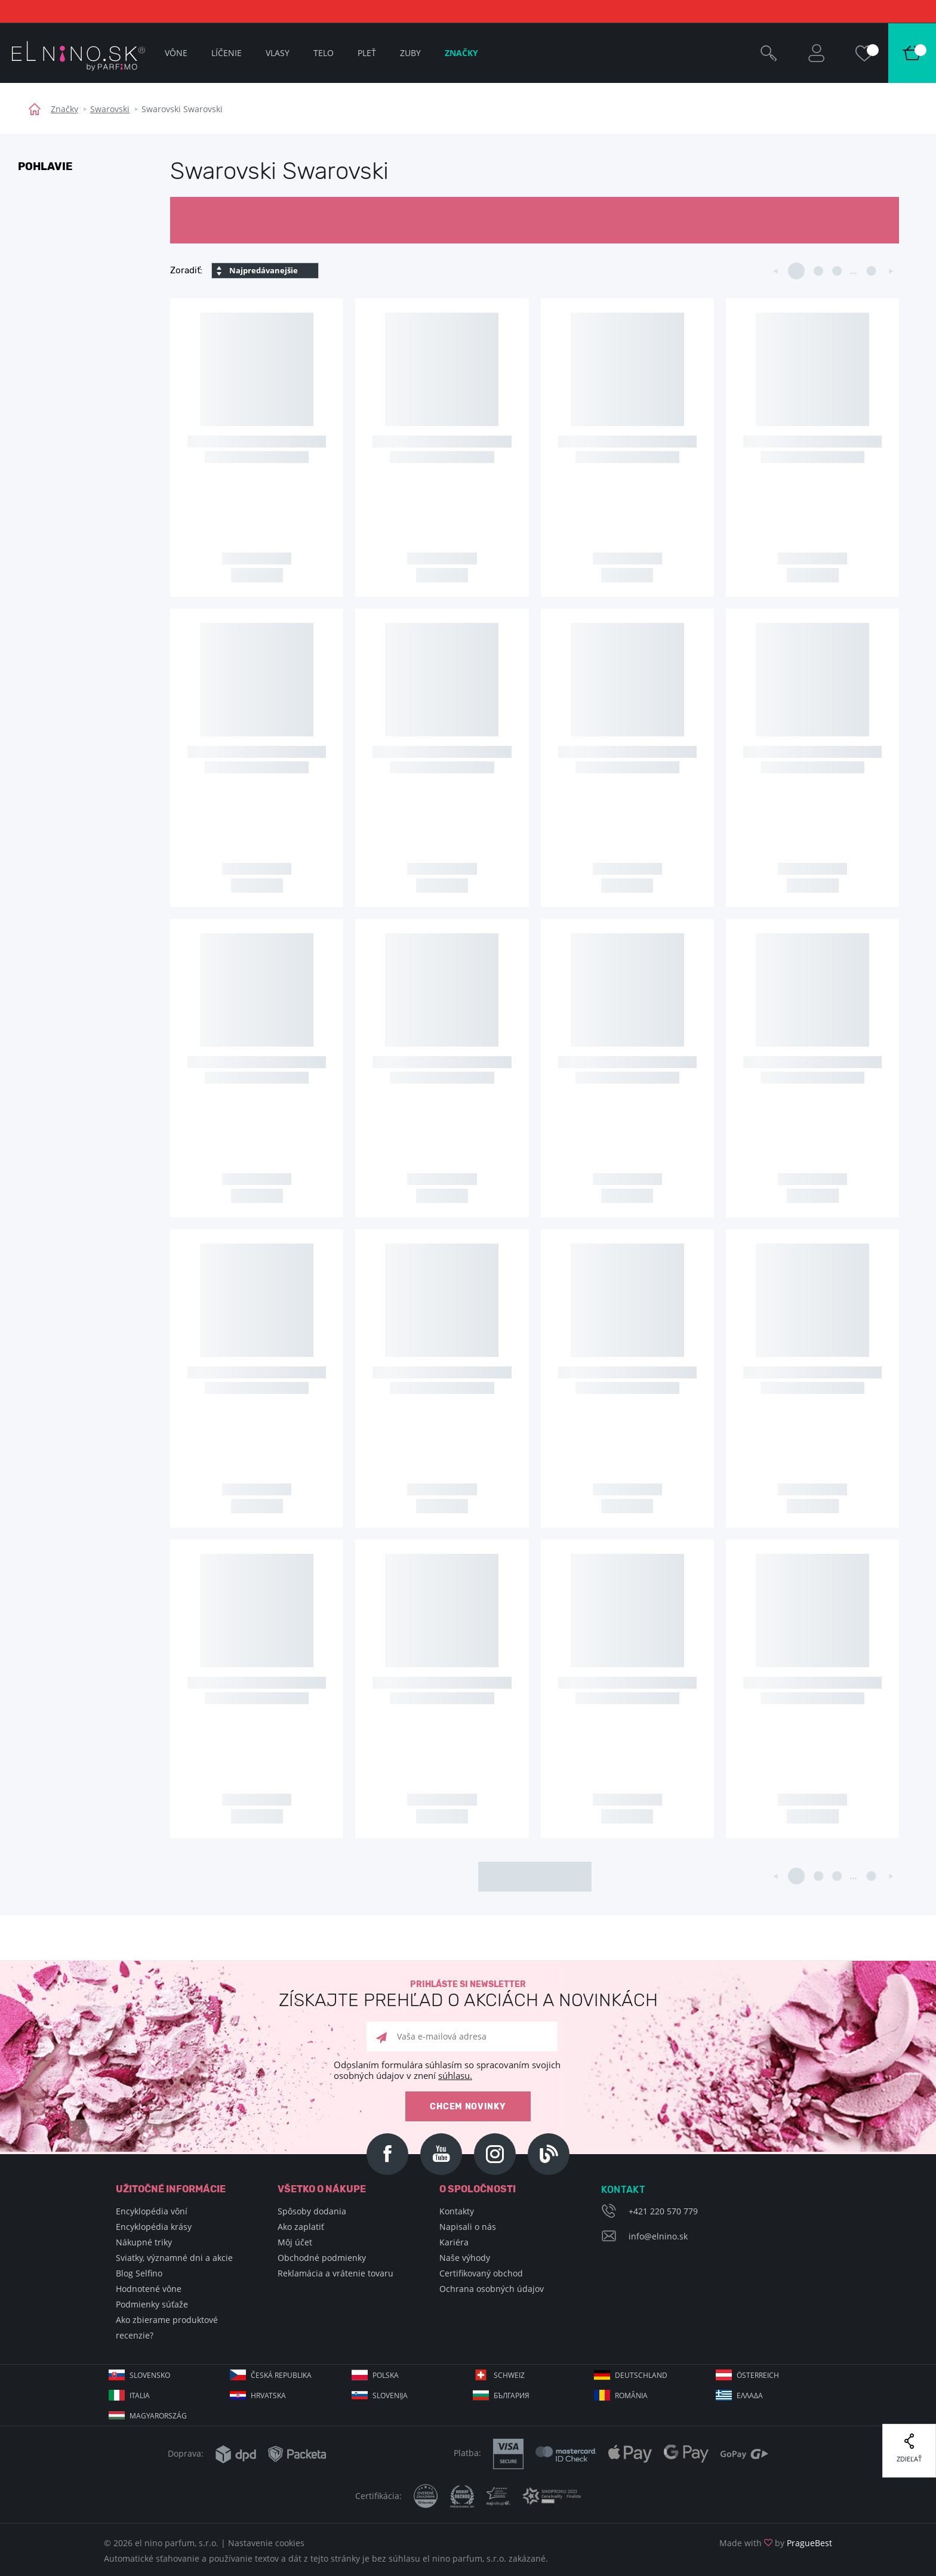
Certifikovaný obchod (481, 2273)
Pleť (367, 52)
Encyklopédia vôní (151, 2211)
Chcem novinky (468, 2107)
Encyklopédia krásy (154, 2226)
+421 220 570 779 (663, 2211)
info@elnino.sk (658, 2236)
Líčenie (226, 52)
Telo (323, 52)
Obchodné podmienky (322, 2257)
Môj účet (295, 2242)
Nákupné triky (144, 2242)
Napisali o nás (467, 2226)
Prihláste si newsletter (468, 1994)
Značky (64, 109)
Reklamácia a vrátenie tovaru (335, 2273)
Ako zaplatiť (301, 2226)
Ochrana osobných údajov (491, 2288)
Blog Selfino (139, 2273)
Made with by (775, 2543)
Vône (176, 52)
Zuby (410, 52)
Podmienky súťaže (152, 2304)
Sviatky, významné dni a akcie (174, 2257)
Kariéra (454, 2242)
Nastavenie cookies (266, 2543)
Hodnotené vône (148, 2288)
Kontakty (456, 2211)
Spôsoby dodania (312, 2211)
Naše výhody (464, 2257)
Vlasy (278, 52)
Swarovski (110, 109)
